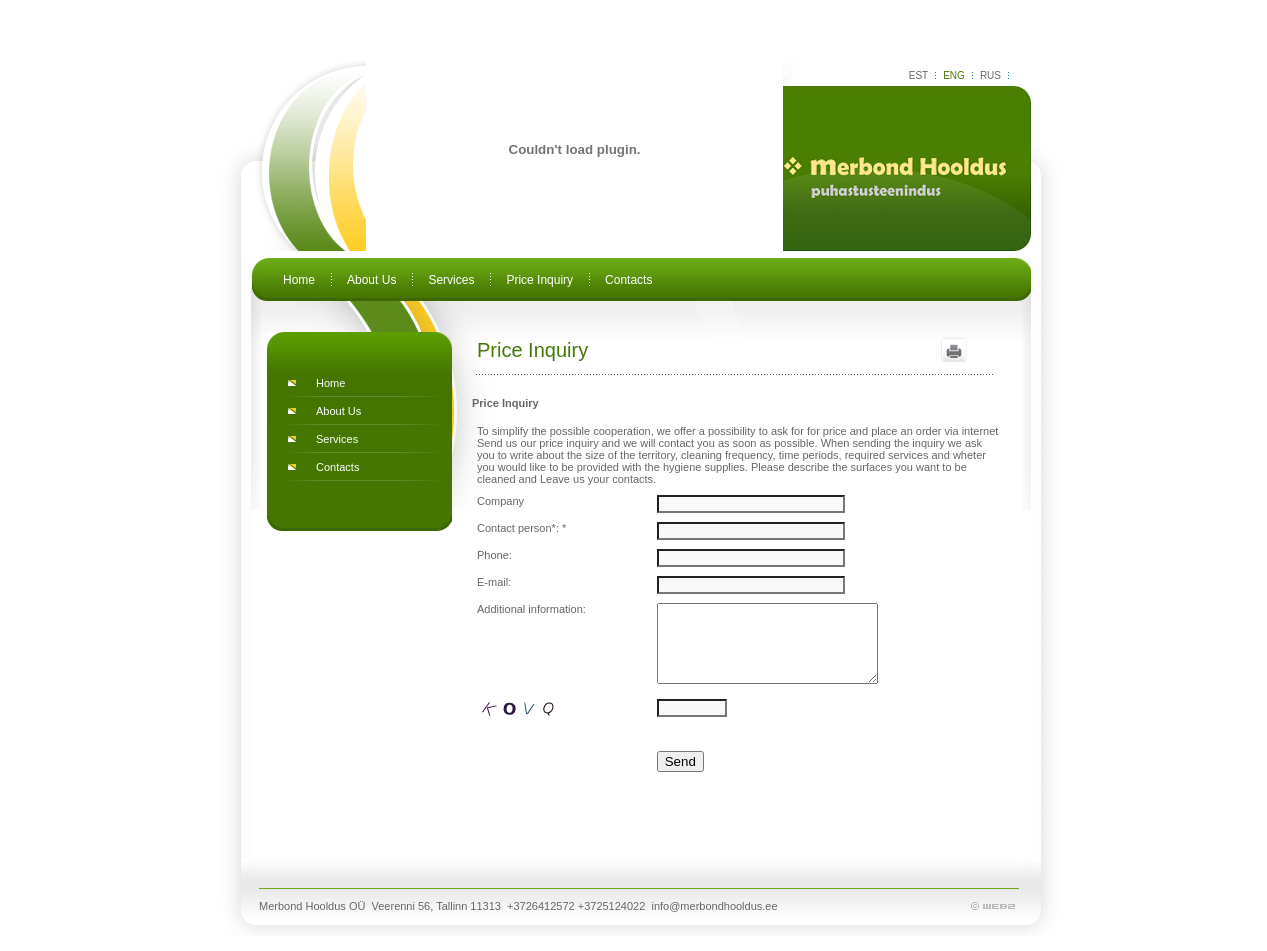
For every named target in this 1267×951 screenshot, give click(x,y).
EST (918, 75)
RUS (990, 75)
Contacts (628, 280)
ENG (954, 75)
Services (451, 280)
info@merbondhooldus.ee (714, 921)
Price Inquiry (539, 280)
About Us (371, 280)
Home (299, 280)
